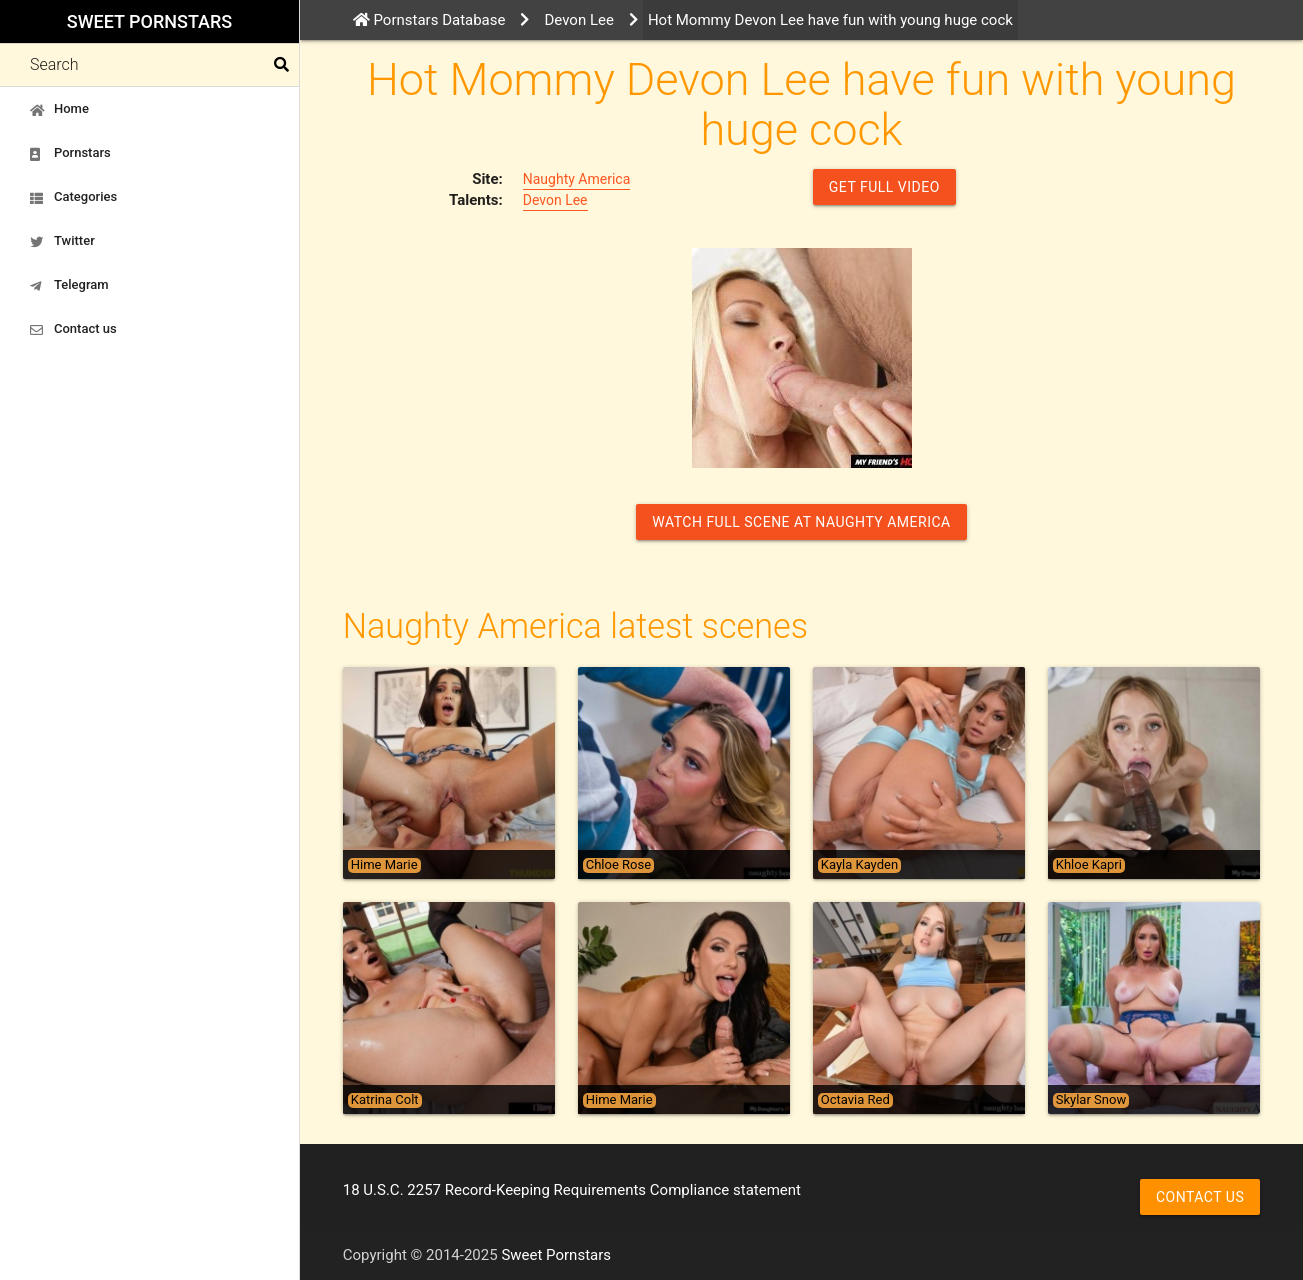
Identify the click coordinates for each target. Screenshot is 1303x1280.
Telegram (69, 285)
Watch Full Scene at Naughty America (801, 522)
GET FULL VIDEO (884, 187)
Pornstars (70, 153)
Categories (73, 197)
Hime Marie (384, 865)
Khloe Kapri (1089, 865)
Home (59, 109)
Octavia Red (855, 1100)
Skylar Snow (1091, 1100)
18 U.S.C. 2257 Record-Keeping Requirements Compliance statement (572, 1190)
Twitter (62, 241)
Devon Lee (555, 200)
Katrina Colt (385, 1100)
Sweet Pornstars (149, 21)
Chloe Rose (618, 865)
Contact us (73, 329)
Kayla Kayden (859, 865)
